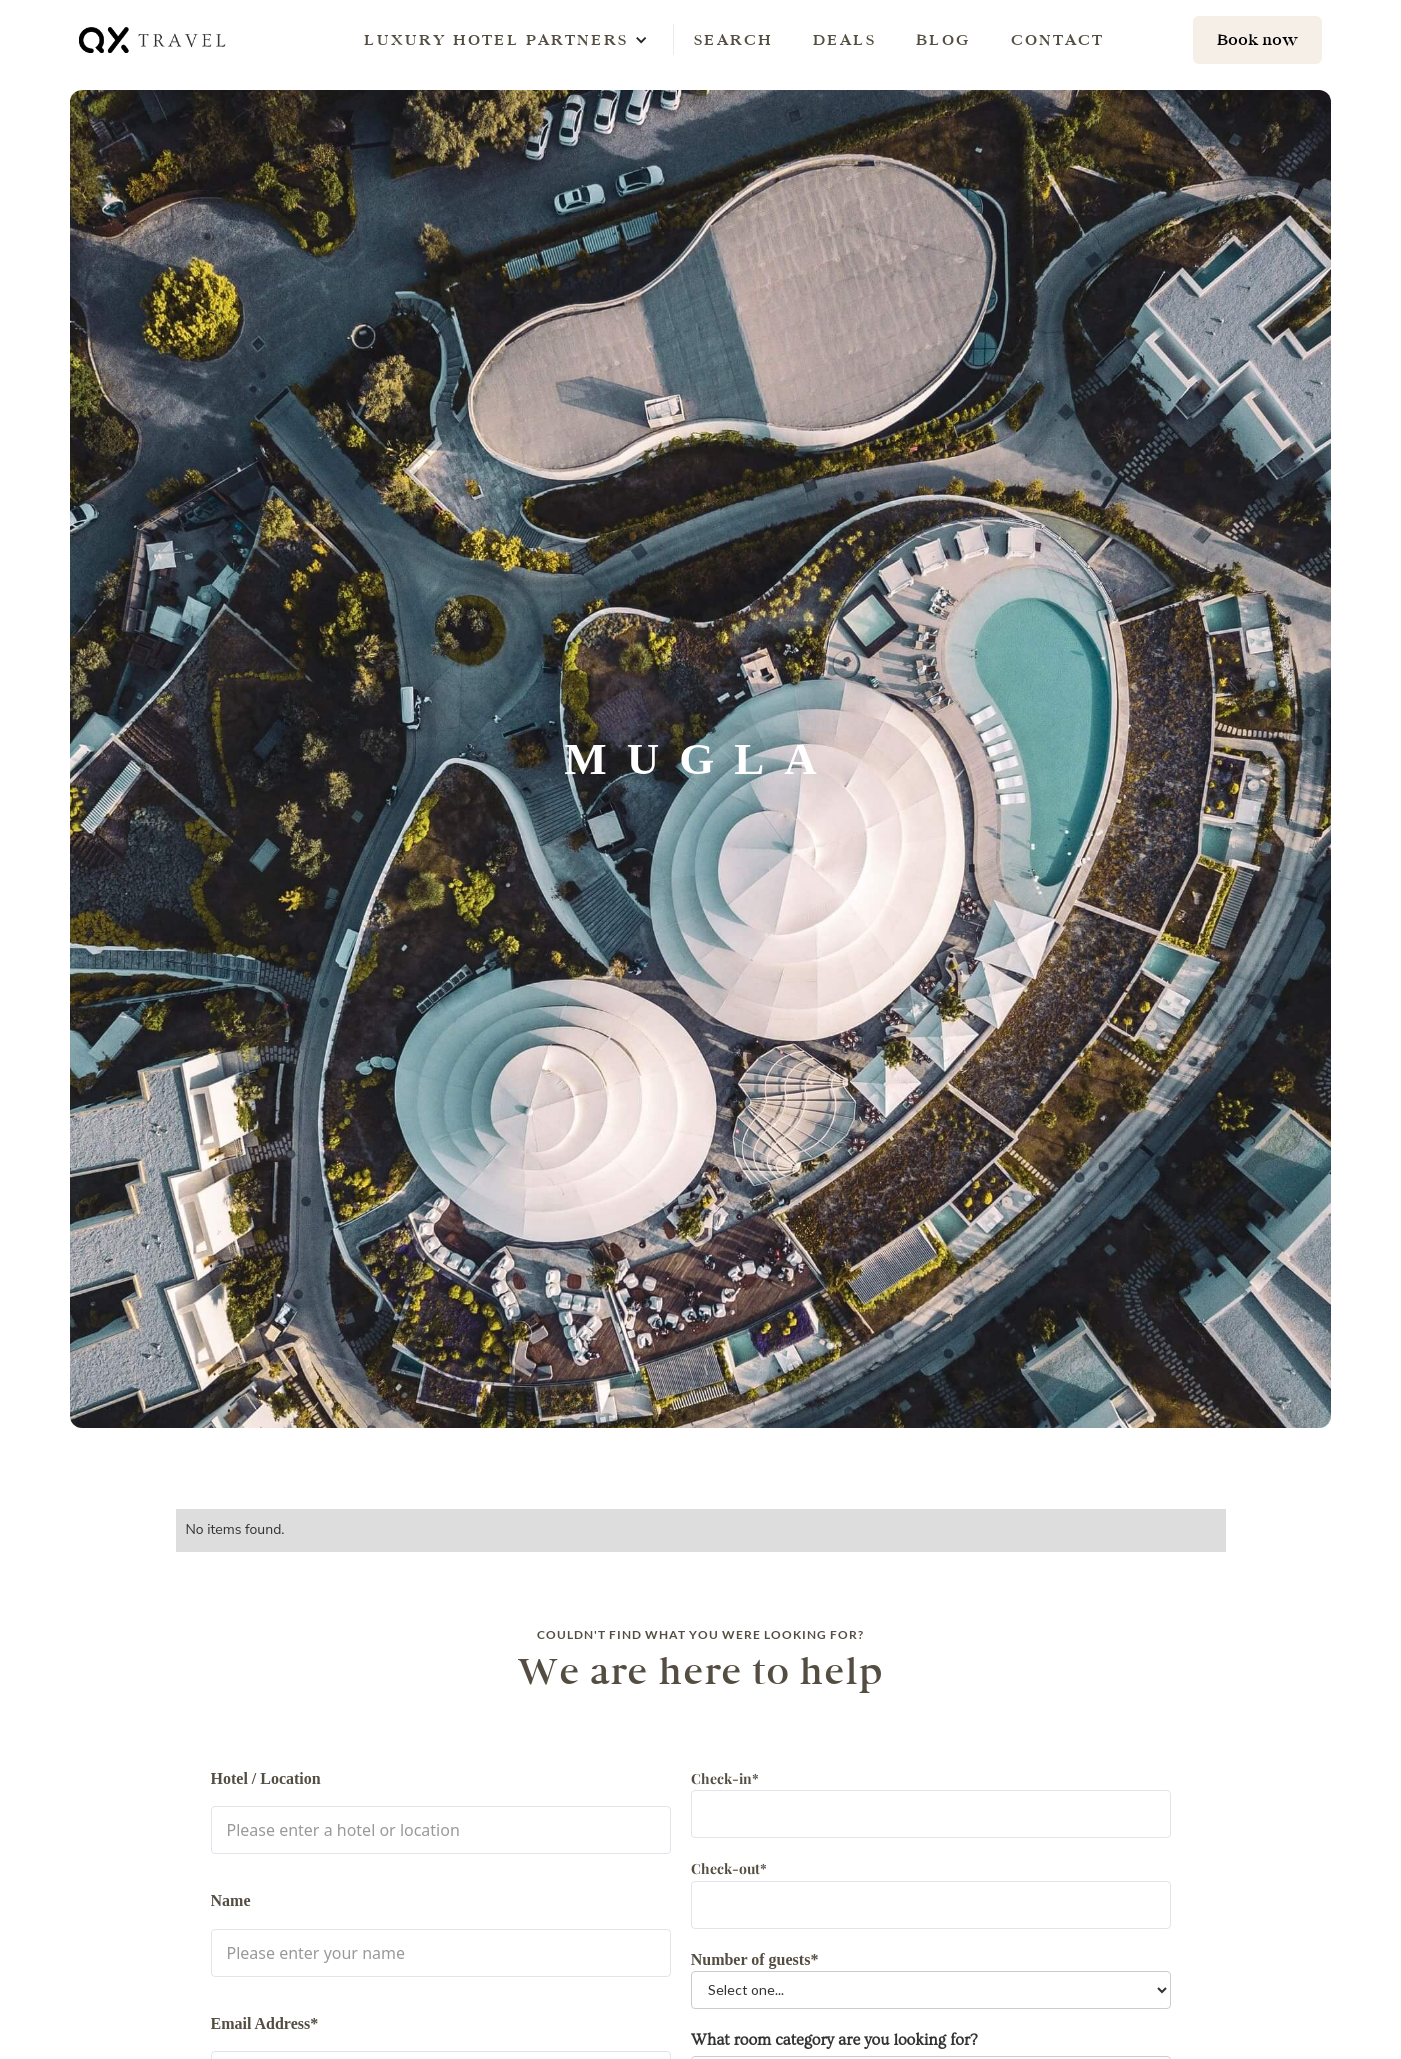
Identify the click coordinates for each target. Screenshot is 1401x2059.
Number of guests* (755, 1959)
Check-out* (729, 1868)
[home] (154, 39)
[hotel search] (1257, 40)
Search (733, 39)
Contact (1057, 39)
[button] (496, 40)
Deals (844, 39)
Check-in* (725, 1778)
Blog (943, 39)
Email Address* (265, 2023)
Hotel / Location (266, 1778)
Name (231, 1900)
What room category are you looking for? (834, 2040)
